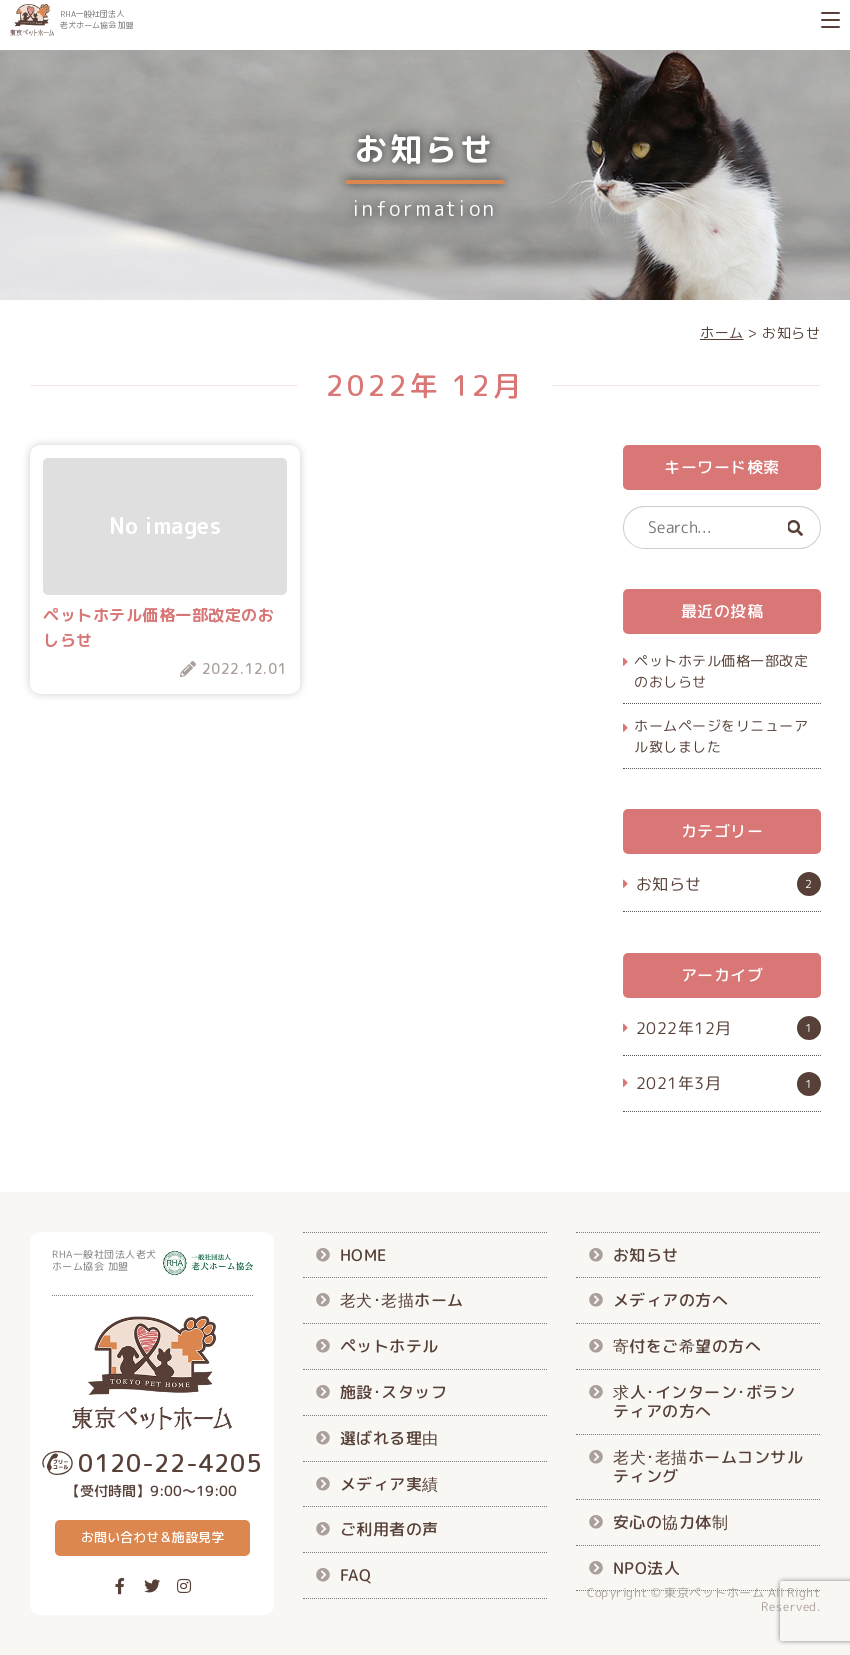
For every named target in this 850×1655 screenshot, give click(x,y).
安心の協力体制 (671, 1522)
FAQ (356, 1575)
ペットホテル (389, 1346)
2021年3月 (678, 1083)
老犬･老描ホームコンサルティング (708, 1466)
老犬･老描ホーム (402, 1300)
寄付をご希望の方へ (687, 1346)
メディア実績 (389, 1483)
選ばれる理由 (389, 1437)
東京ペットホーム (714, 1592)
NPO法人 (647, 1567)
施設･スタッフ (394, 1392)
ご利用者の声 (389, 1529)
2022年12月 (683, 1028)
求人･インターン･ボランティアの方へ (704, 1401)
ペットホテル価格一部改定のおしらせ (721, 671)
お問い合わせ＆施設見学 (152, 1537)
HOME (363, 1254)
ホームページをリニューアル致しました (721, 736)
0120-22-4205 (170, 1463)
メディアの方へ (671, 1300)
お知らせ (668, 884)
